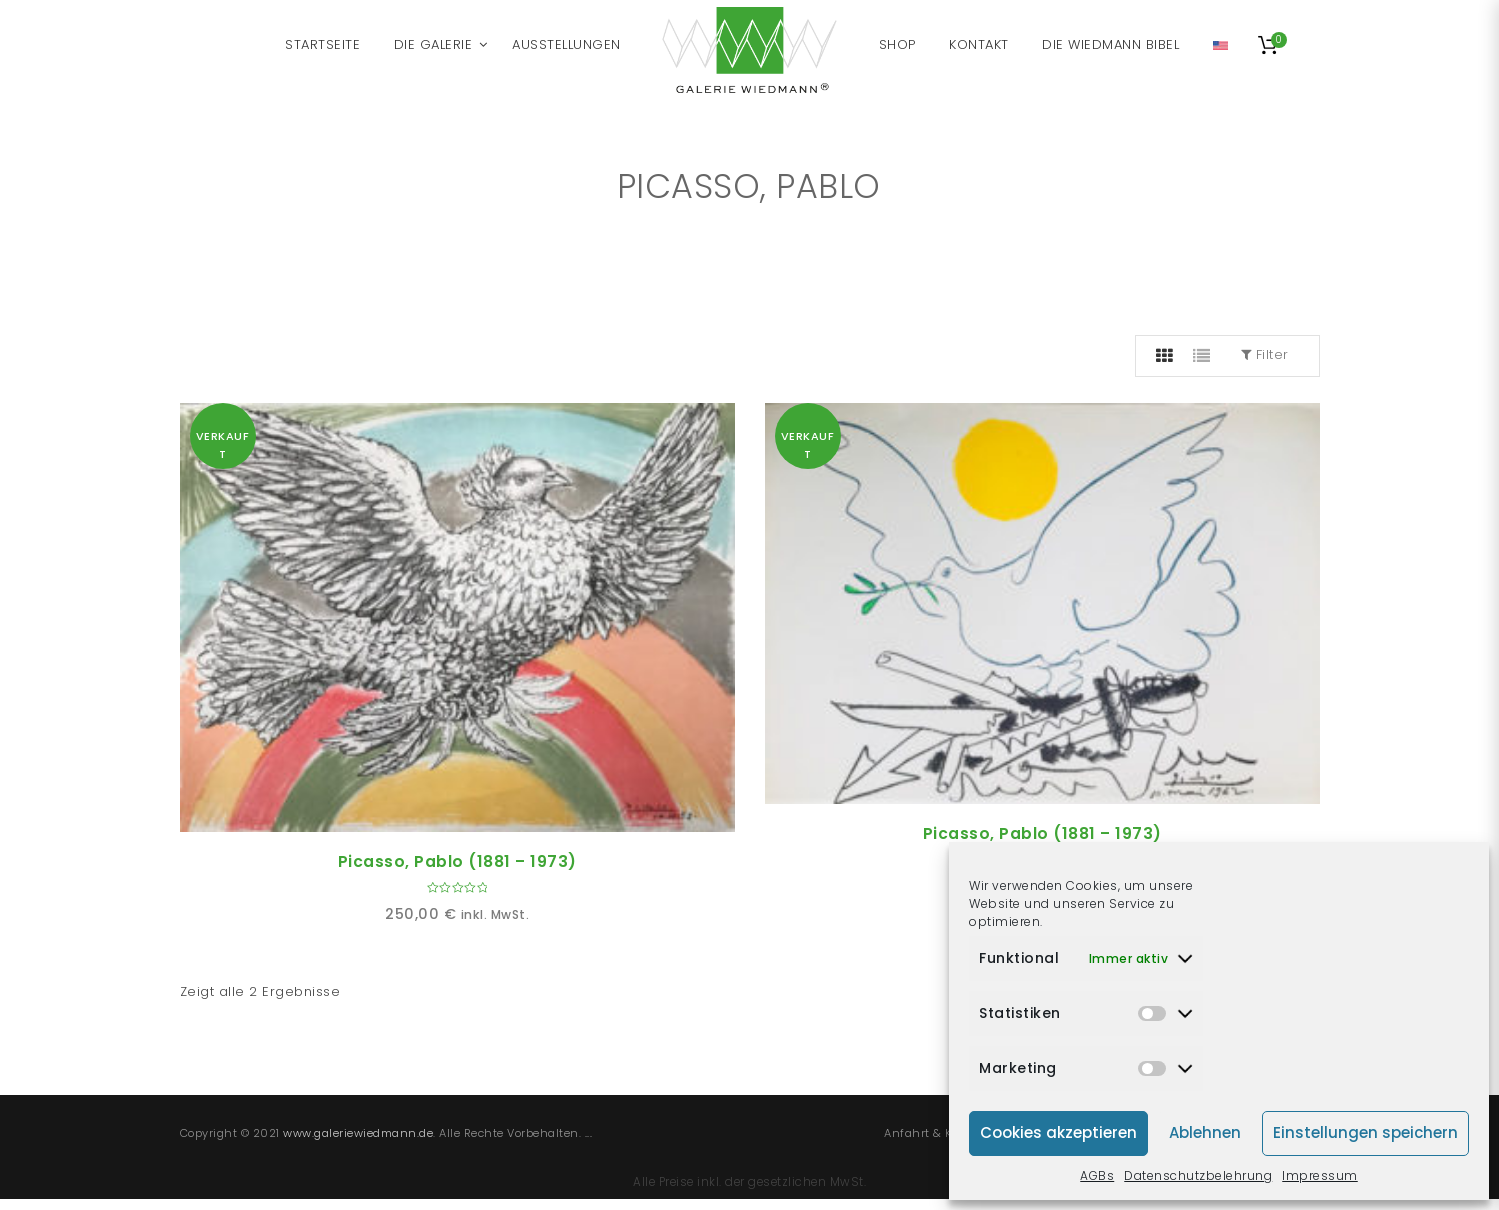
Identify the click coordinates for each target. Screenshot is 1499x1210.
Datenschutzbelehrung (1198, 1175)
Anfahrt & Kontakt (937, 1133)
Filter (1265, 354)
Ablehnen (1205, 1132)
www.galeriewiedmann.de (358, 1133)
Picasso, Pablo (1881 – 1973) (457, 861)
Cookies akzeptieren (1058, 1132)
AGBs (1097, 1175)
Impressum (1320, 1175)
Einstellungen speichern (1365, 1132)
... (589, 1133)
